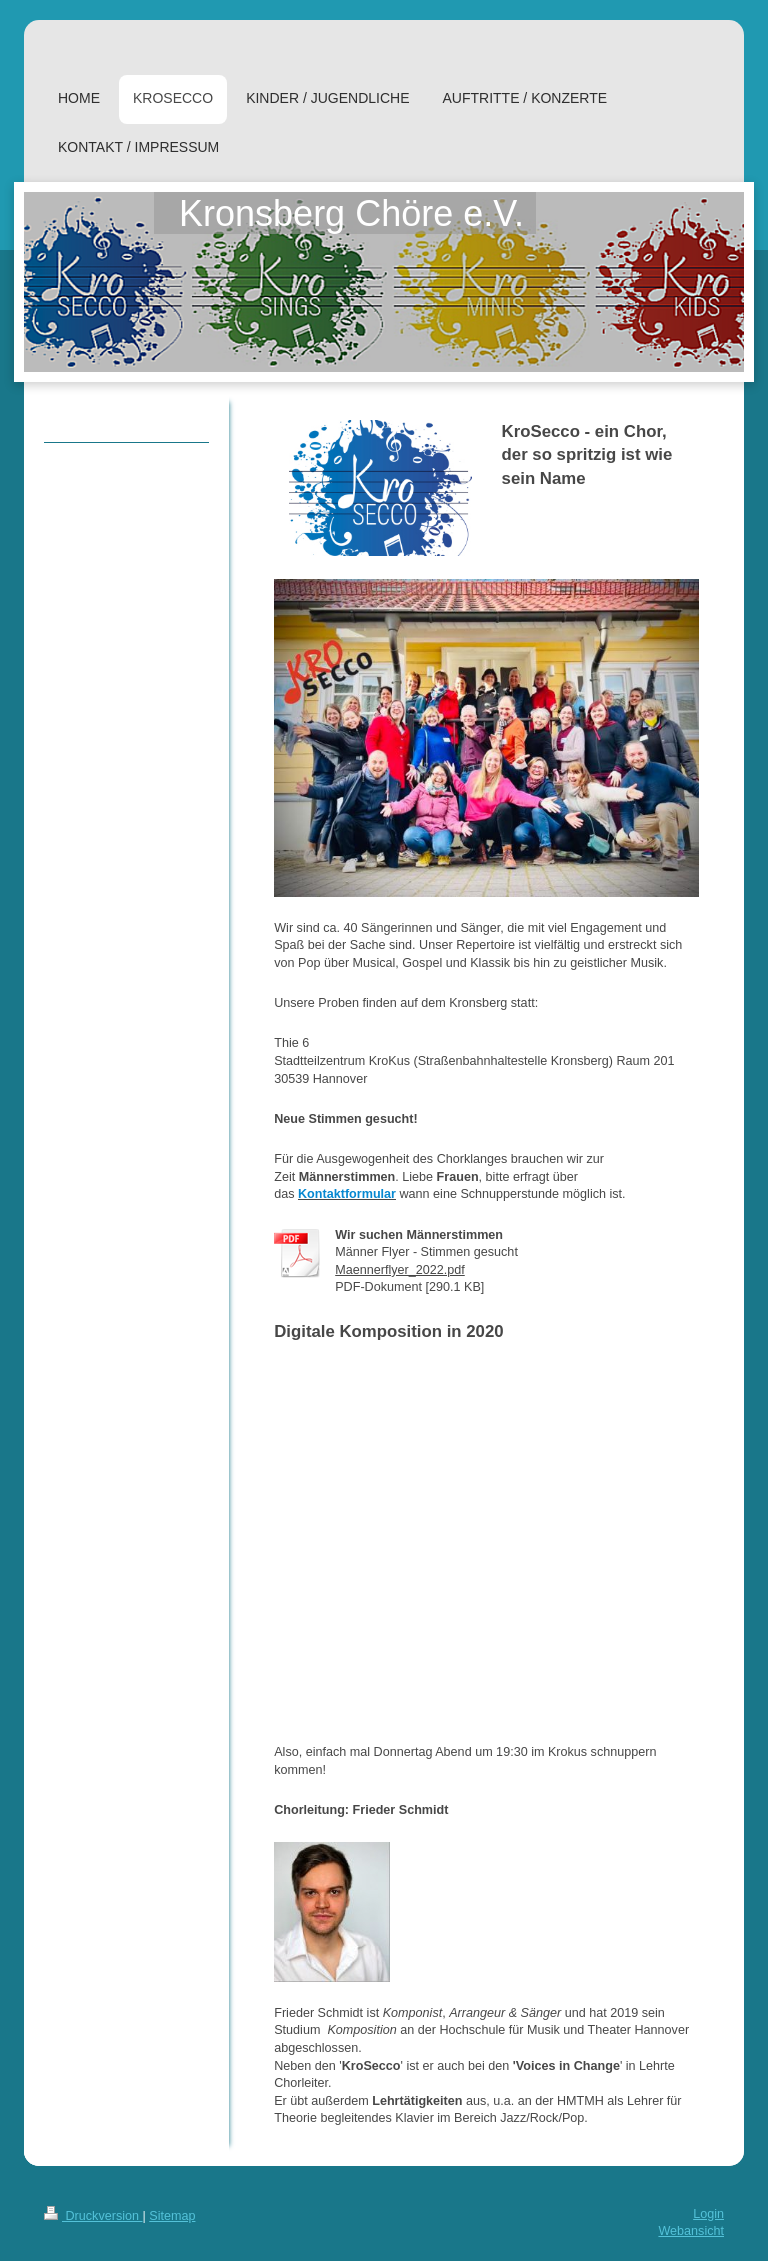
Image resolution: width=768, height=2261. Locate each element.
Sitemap (172, 2216)
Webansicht (691, 2231)
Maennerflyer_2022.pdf (400, 1270)
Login (708, 2214)
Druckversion (93, 2216)
